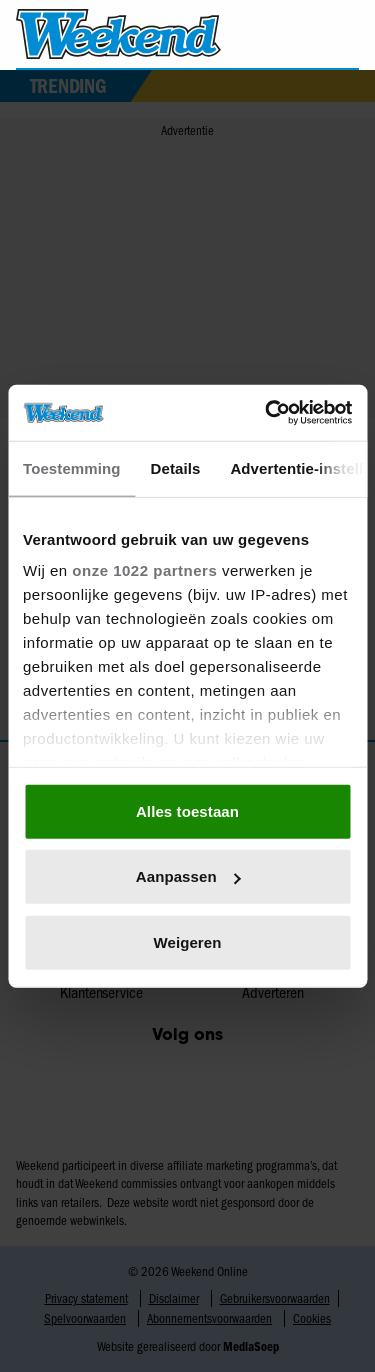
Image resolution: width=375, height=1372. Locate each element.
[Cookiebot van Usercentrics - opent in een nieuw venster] (267, 413)
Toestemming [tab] (72, 467)
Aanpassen (188, 876)
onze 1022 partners (144, 570)
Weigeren (187, 941)
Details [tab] (176, 467)
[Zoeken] (343, 35)
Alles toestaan (187, 810)
